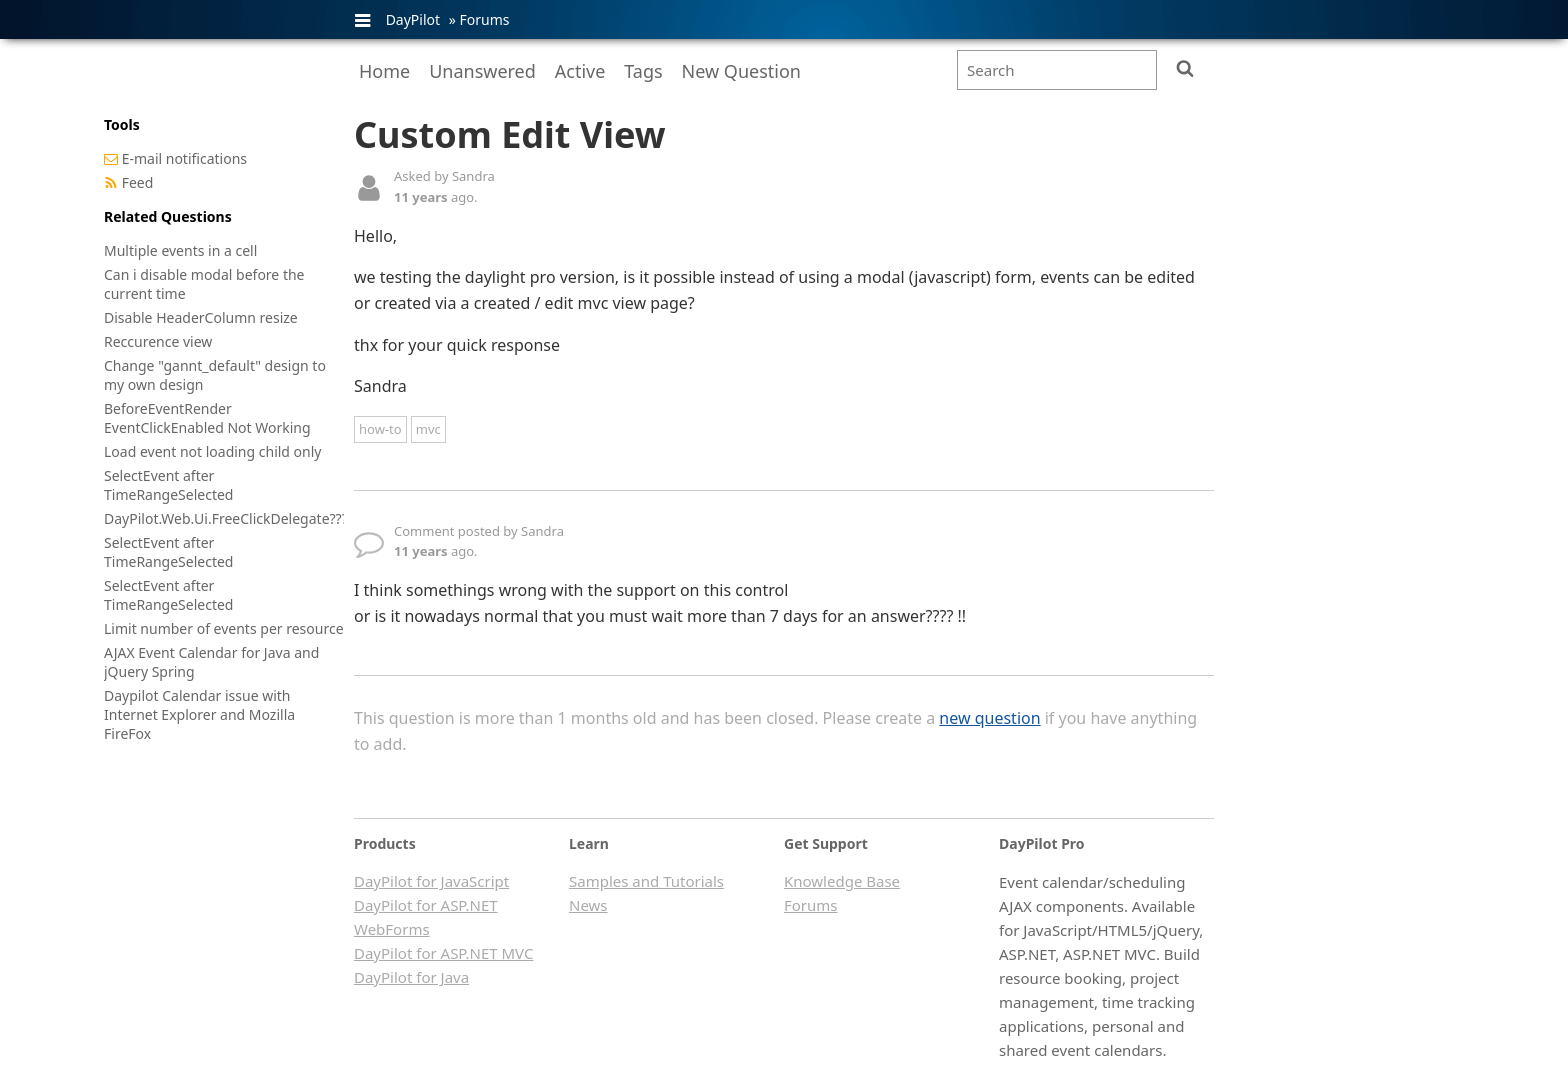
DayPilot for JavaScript (431, 881)
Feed (138, 182)
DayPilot (413, 19)
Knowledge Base (842, 881)
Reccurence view (158, 341)
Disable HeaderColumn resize (201, 317)
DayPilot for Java (411, 977)
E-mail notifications (184, 158)
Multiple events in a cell (180, 250)
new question (989, 718)
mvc (428, 429)
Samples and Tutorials (646, 881)
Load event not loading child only (212, 451)
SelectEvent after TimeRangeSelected (168, 485)
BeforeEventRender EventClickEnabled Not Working (207, 418)
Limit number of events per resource (224, 628)
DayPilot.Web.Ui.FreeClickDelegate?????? (235, 518)
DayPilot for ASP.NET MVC (443, 953)
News (588, 905)
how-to (380, 429)
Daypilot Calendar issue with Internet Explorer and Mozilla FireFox (199, 714)
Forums (484, 19)
